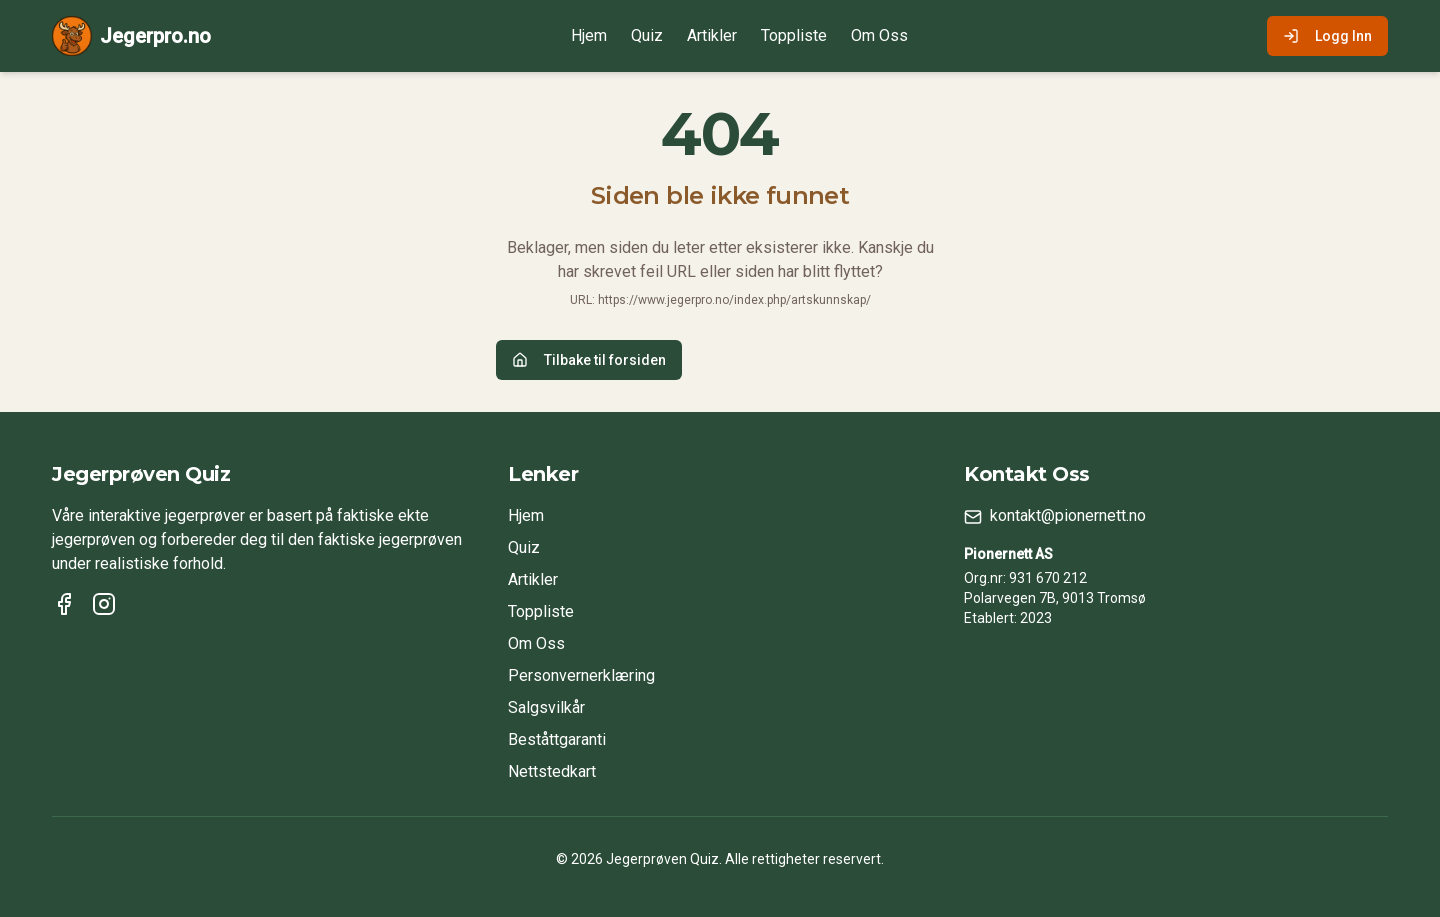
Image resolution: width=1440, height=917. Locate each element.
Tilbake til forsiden (589, 360)
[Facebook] (64, 604)
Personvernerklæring (581, 675)
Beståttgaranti (557, 739)
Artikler (712, 35)
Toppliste (794, 35)
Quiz (647, 35)
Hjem (589, 35)
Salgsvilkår (546, 707)
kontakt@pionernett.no (1068, 515)
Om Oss (879, 35)
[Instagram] (104, 604)
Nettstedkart (552, 771)
